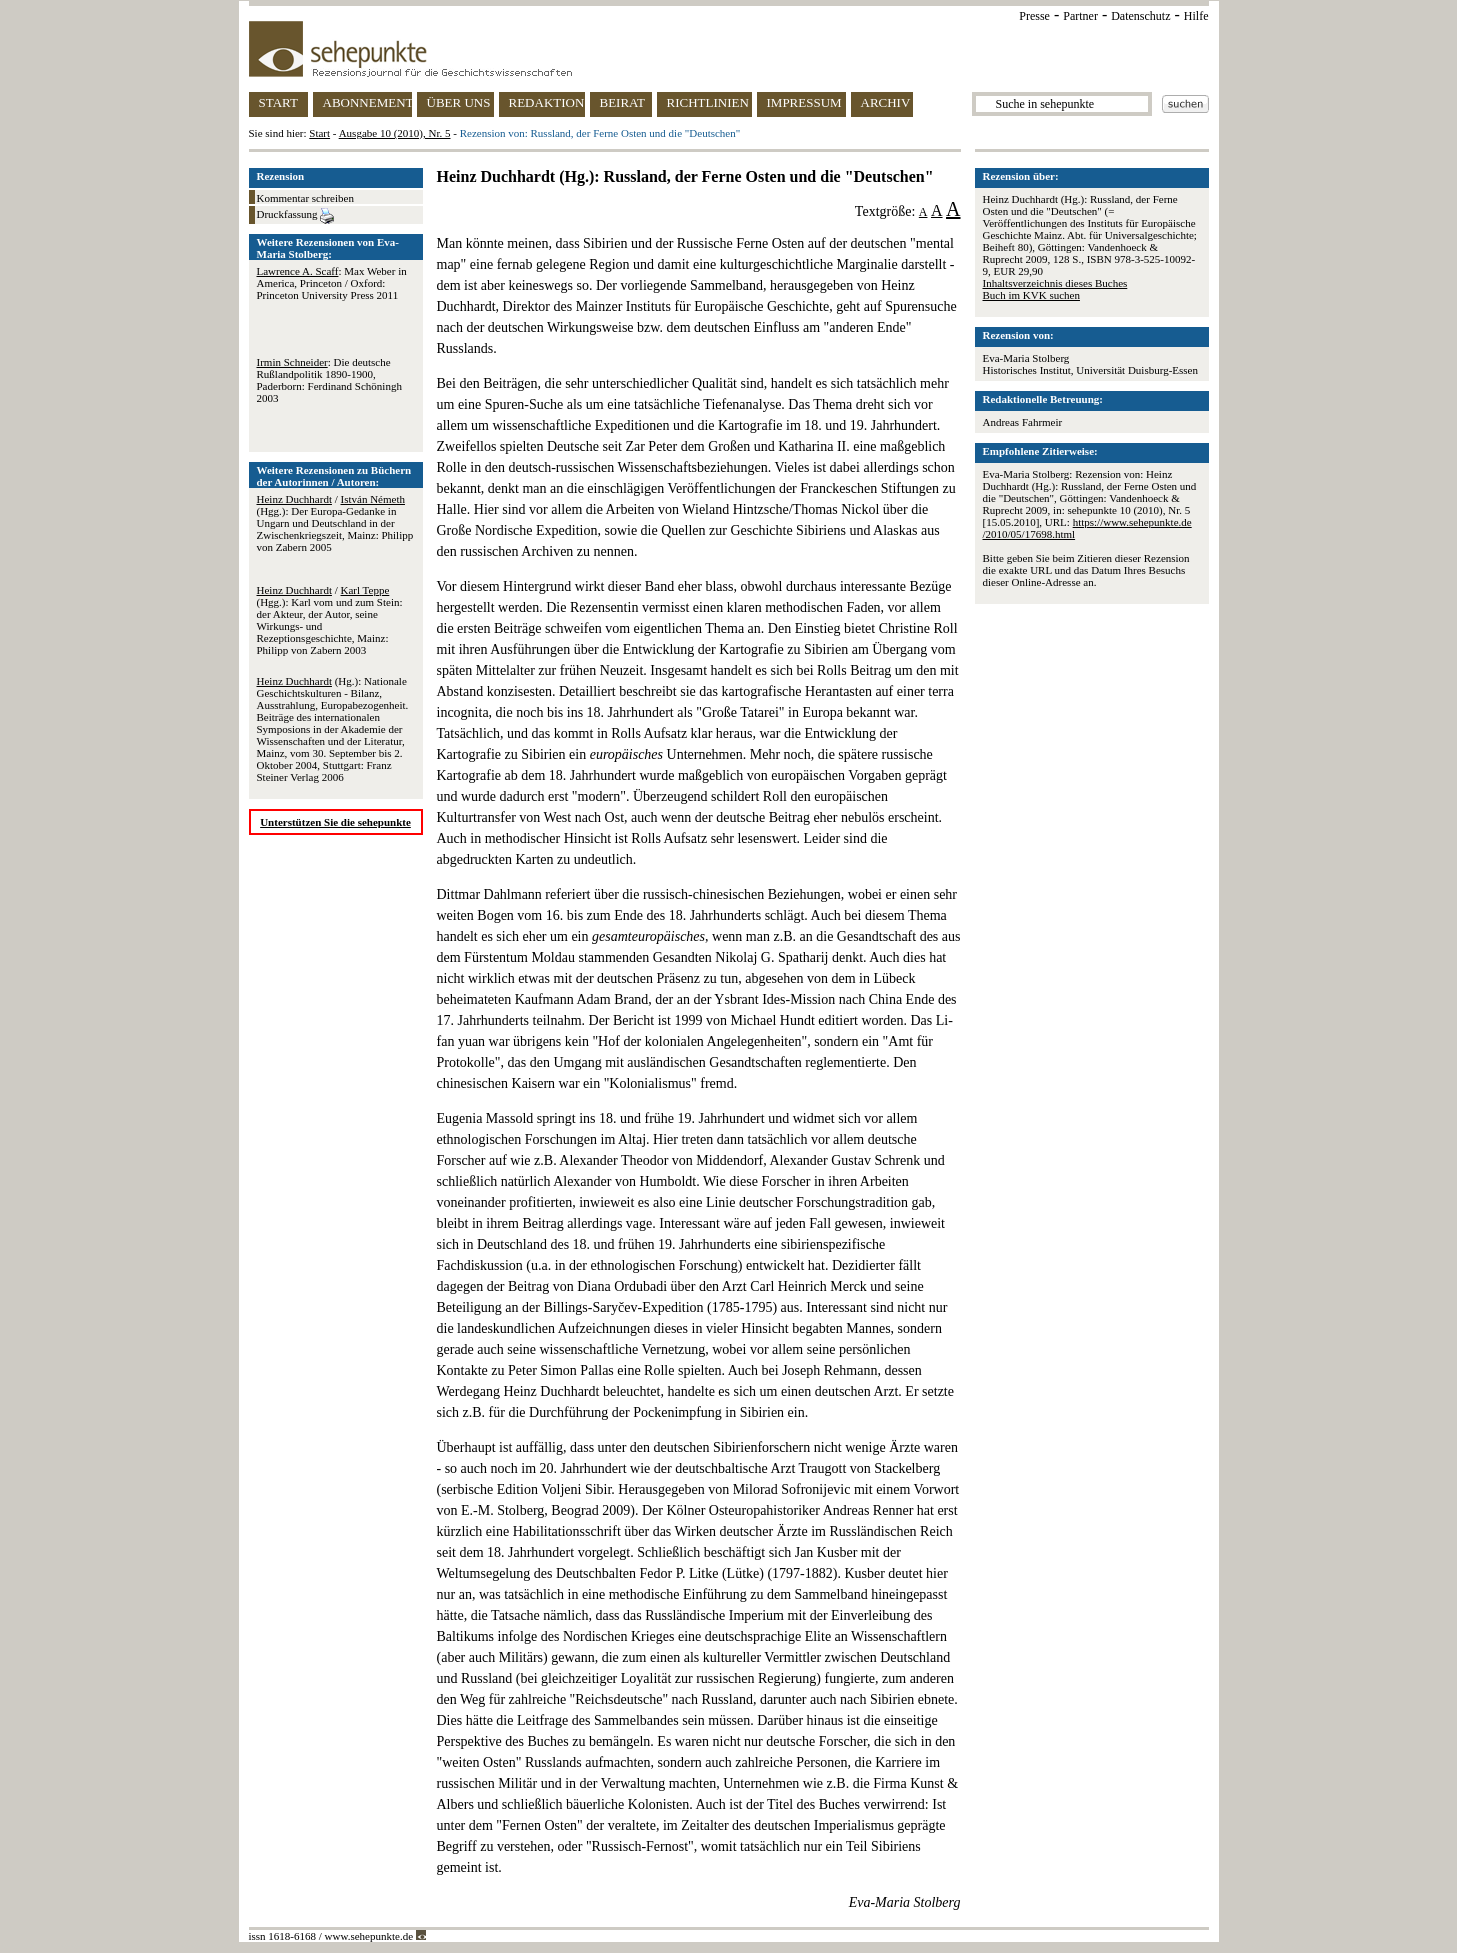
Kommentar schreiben (305, 198)
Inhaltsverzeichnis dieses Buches (1055, 283)
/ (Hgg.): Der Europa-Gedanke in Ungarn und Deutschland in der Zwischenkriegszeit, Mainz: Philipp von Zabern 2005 (335, 523)
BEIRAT (623, 102)
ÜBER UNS (459, 102)
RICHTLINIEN (708, 102)
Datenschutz (1140, 16)
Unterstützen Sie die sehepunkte (335, 822)
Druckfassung (296, 216)
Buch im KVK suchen (1031, 295)
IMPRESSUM (804, 102)
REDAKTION (547, 102)
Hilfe (1196, 16)
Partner (1080, 16)
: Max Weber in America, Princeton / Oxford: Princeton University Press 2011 (332, 283)
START (278, 102)
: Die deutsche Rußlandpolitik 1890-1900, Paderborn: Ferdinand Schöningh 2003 (329, 380)
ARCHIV (886, 102)
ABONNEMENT (367, 102)
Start (319, 133)
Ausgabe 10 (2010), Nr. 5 (395, 133)
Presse (1034, 16)
